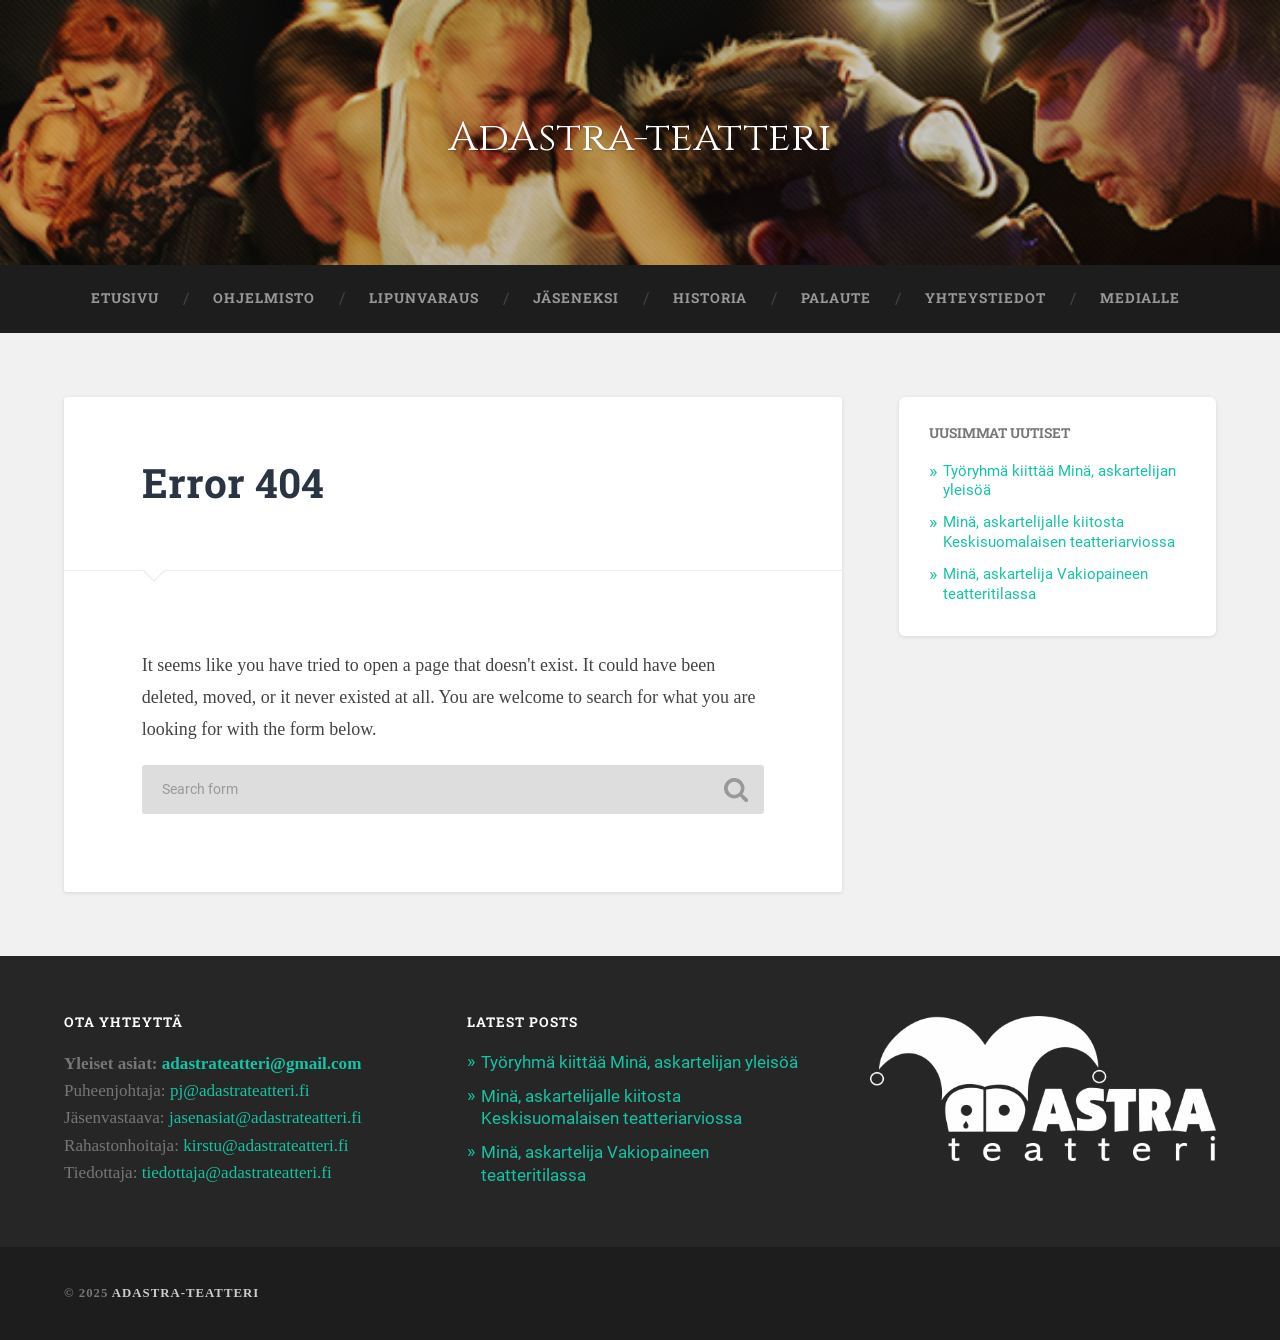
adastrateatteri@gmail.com (262, 1063)
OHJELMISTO (264, 298)
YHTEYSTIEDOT (985, 298)
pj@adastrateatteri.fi (240, 1090)
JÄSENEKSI (576, 298)
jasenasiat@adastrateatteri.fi (265, 1117)
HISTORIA (710, 298)
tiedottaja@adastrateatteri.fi (237, 1172)
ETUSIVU (125, 298)
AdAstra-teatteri (640, 137)
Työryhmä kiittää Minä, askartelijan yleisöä (639, 1062)
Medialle (1140, 298)
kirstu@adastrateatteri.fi (265, 1145)
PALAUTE (836, 298)
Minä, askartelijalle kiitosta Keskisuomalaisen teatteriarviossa (1059, 532)
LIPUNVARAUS (424, 298)
